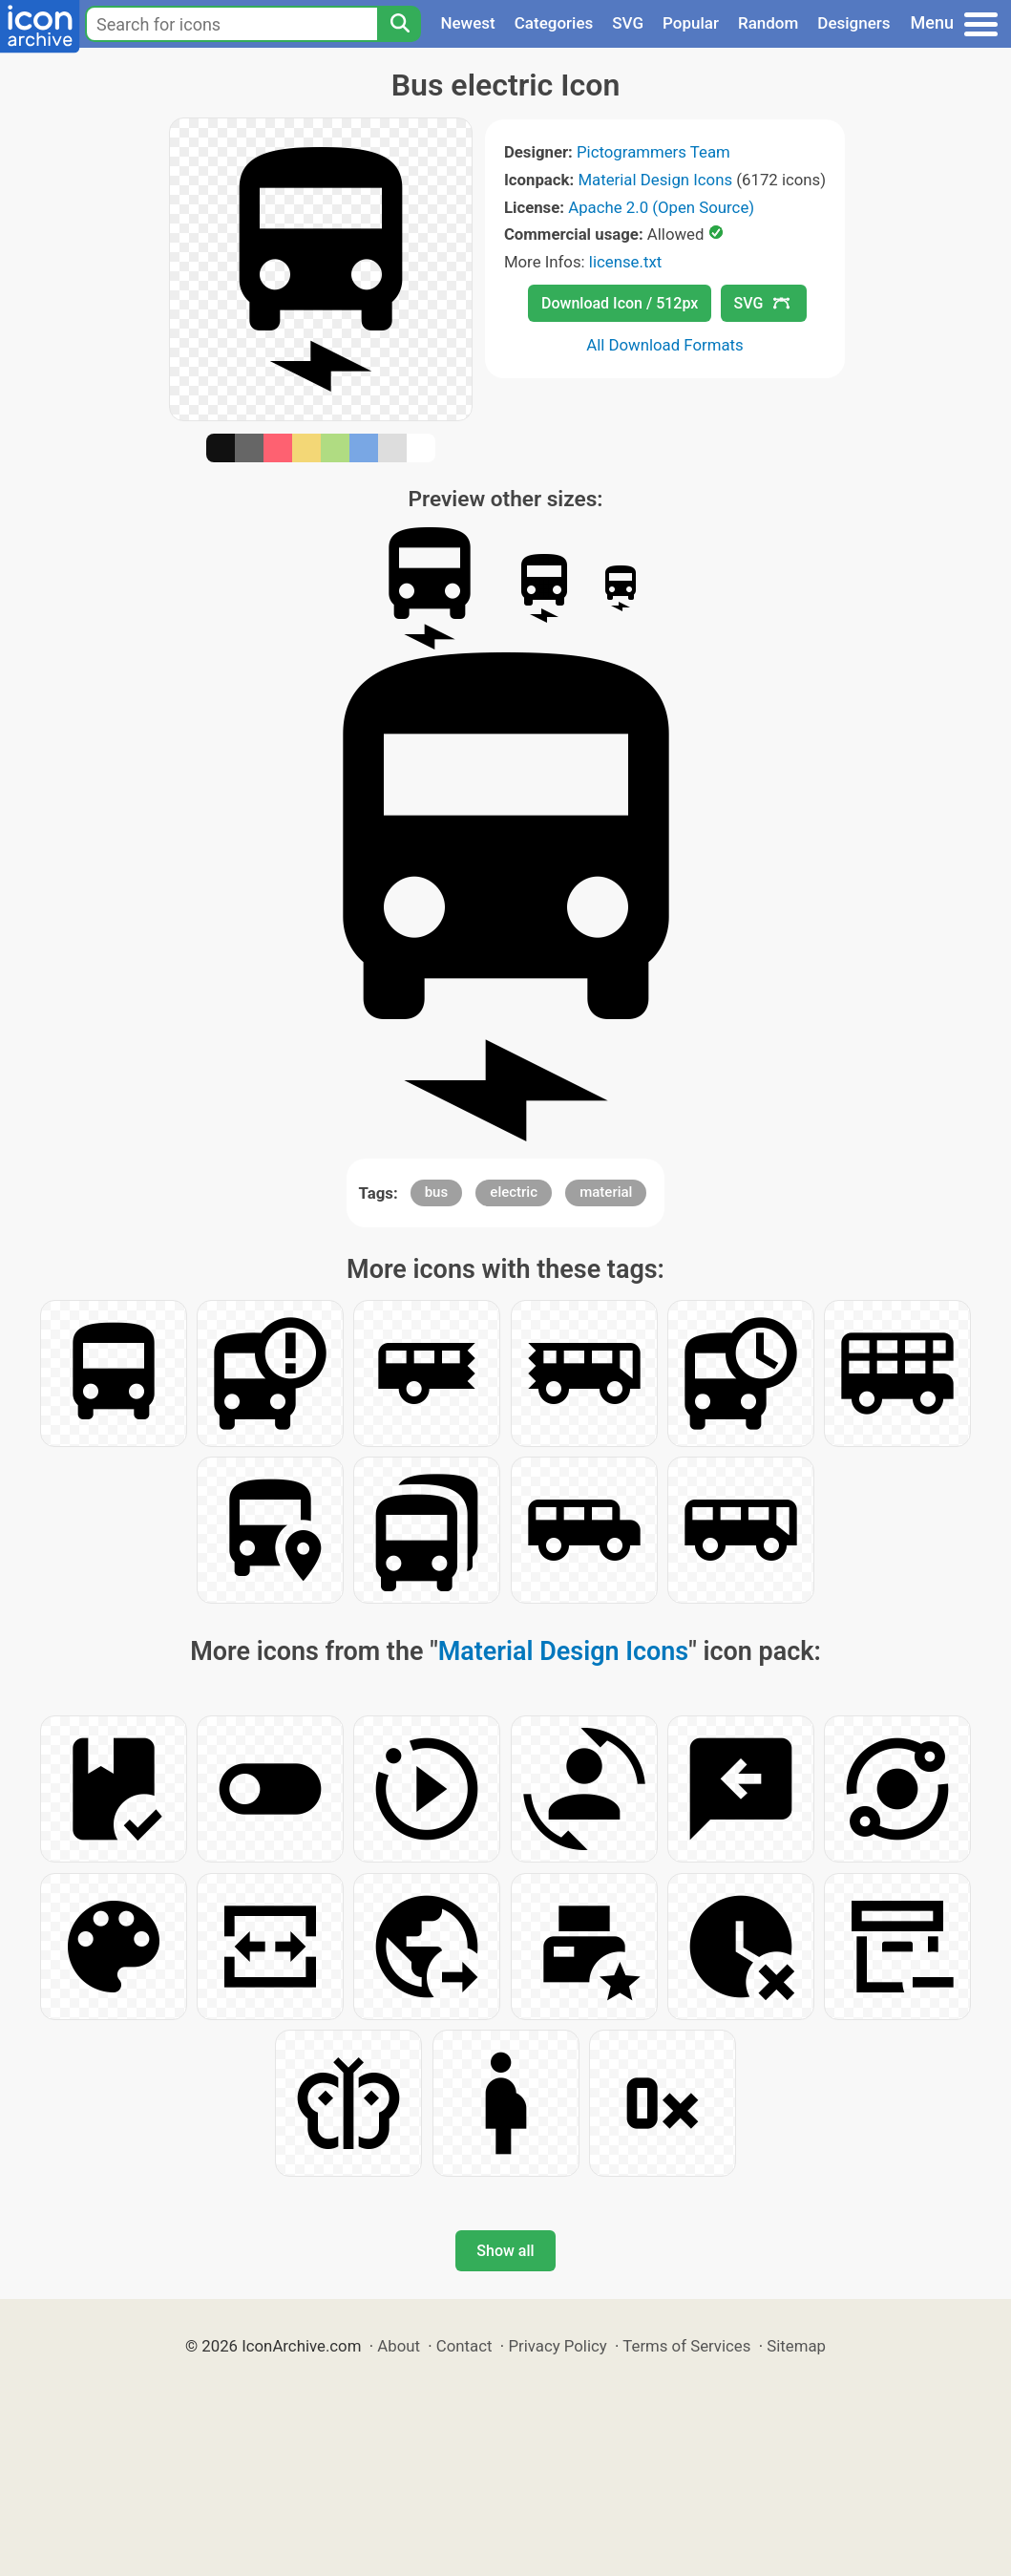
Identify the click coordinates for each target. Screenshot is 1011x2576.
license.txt (625, 261)
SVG (627, 22)
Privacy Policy (557, 2345)
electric (513, 1192)
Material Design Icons (655, 179)
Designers (853, 22)
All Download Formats (665, 344)
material (605, 1192)
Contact (464, 2345)
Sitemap (796, 2345)
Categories (554, 22)
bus (437, 1192)
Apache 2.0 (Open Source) (661, 207)
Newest (467, 22)
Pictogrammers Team (653, 151)
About (398, 2345)
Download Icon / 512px (619, 303)
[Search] (399, 24)
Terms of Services (686, 2345)
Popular (691, 22)
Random (768, 22)
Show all (505, 2251)
